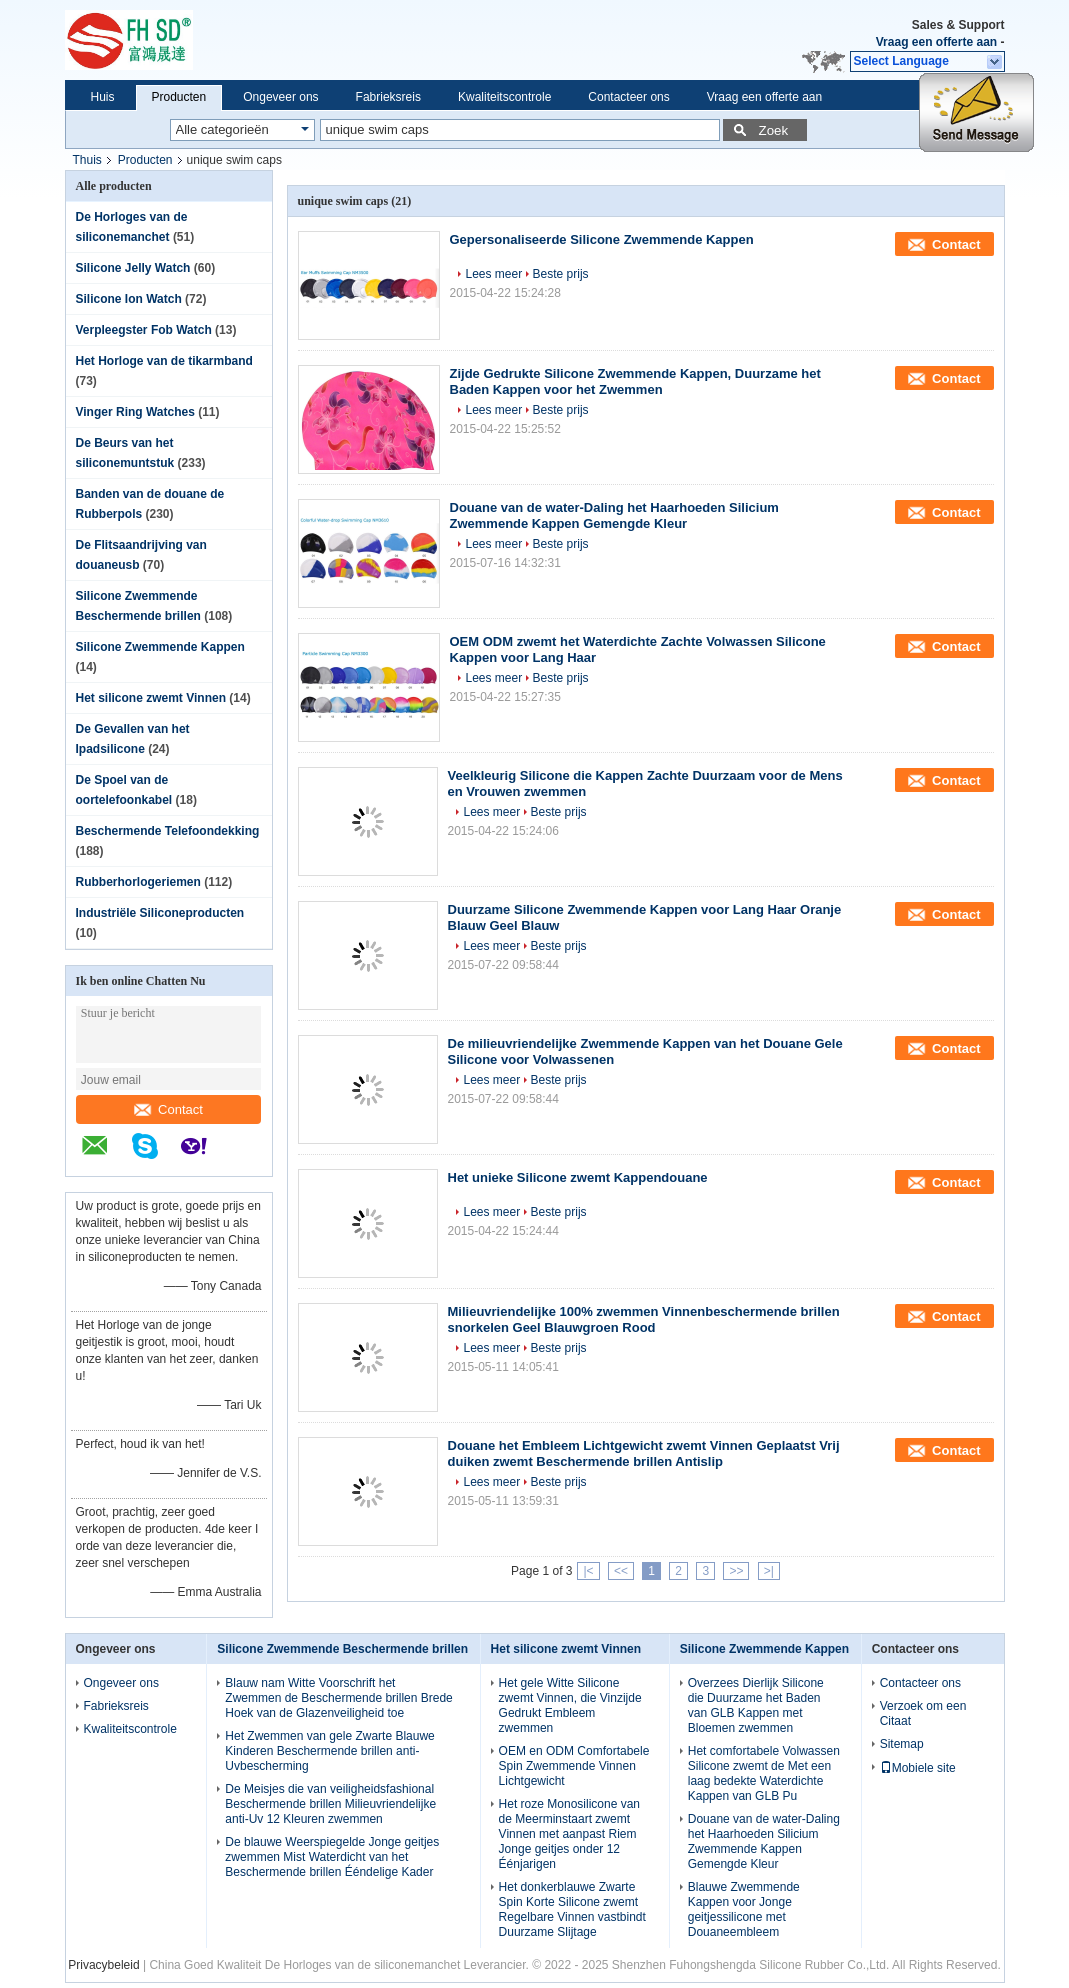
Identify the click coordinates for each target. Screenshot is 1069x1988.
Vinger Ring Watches (135, 412)
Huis (103, 97)
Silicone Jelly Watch (133, 268)
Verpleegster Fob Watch (144, 330)
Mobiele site (918, 1768)
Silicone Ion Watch (129, 299)
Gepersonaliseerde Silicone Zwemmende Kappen (602, 239)
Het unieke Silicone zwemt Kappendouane (578, 1177)
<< (621, 1571)
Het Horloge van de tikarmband (164, 361)
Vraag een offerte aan (936, 42)
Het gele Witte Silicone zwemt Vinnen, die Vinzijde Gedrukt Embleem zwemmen (570, 1705)
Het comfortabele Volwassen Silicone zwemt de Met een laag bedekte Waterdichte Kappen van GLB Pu (764, 1773)
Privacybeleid (103, 1965)
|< (588, 1571)
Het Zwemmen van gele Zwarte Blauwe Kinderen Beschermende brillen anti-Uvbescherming (329, 1751)
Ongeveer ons (280, 97)
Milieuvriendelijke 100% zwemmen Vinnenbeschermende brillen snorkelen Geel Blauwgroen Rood (644, 1319)
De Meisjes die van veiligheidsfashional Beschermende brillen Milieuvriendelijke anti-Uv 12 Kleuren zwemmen (330, 1804)
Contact (168, 1109)
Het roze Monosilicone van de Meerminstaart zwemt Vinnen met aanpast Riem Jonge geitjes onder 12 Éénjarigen (569, 1834)
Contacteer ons (628, 97)
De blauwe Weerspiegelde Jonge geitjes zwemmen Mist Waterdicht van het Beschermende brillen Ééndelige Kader (332, 1857)
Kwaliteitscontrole (504, 97)
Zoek (774, 130)
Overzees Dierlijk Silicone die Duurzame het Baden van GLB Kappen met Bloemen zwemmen (756, 1705)
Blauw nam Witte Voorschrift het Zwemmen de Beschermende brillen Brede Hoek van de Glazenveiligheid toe (338, 1698)
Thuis (87, 160)
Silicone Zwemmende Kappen (160, 647)
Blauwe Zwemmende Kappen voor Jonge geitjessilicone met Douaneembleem (744, 1909)
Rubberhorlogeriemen (138, 882)
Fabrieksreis (388, 97)
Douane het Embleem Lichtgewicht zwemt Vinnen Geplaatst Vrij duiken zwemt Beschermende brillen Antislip (644, 1453)
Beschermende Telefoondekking (168, 831)
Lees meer (494, 274)
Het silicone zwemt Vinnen (151, 698)
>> (736, 1571)
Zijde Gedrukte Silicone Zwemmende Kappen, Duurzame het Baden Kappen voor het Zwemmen (635, 381)
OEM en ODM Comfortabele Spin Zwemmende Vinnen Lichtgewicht (574, 1766)
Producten (179, 97)
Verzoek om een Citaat (923, 1713)
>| (769, 1571)
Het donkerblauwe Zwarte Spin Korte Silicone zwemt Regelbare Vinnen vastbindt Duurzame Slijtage (572, 1909)
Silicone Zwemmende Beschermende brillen (342, 1649)
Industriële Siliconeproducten (160, 913)
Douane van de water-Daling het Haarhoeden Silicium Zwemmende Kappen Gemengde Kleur (614, 515)
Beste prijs (561, 274)
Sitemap (902, 1744)
